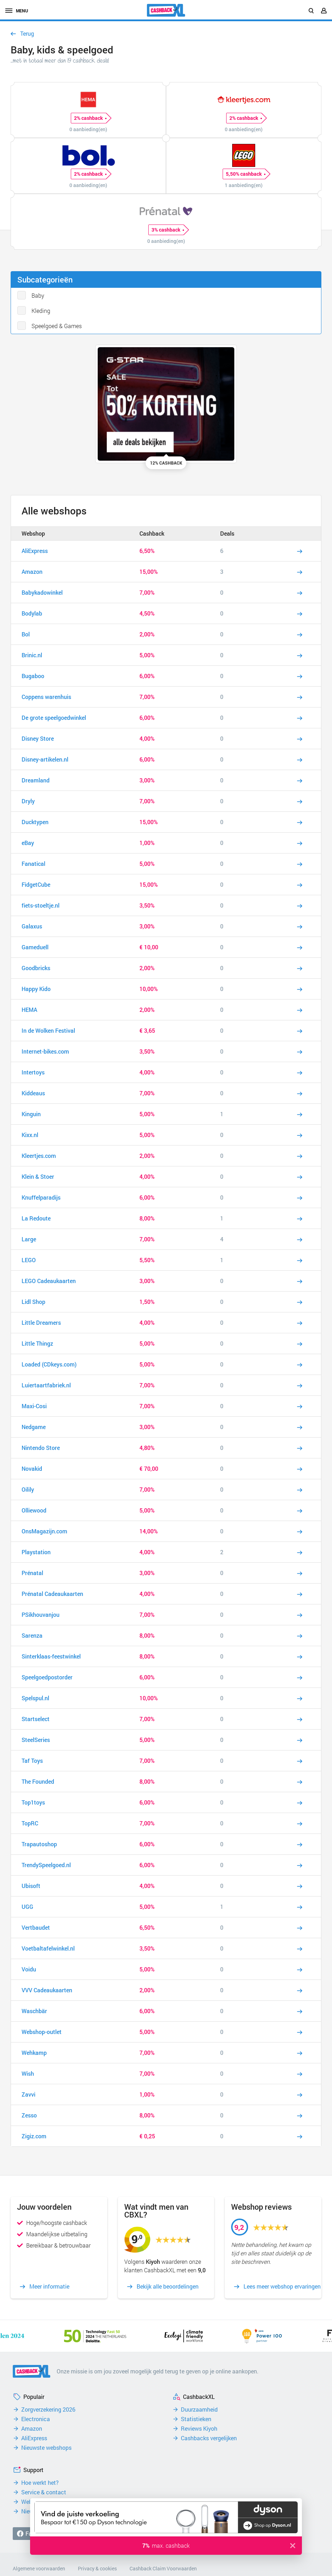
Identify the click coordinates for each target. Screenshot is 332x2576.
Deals (227, 533)
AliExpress (34, 2438)
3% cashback (167, 230)
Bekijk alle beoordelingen (168, 2286)
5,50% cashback (245, 174)
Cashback (151, 533)
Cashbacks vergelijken (209, 2438)
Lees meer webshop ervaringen (282, 2286)
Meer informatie (49, 2286)
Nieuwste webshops (46, 2447)
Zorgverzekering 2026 (48, 2409)
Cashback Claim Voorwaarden (163, 2568)
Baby (38, 295)
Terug (27, 33)
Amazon (31, 2428)
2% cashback (90, 118)
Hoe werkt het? (40, 2482)
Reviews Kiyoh (199, 2428)
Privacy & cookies (97, 2568)
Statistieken (196, 2419)
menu (16, 10)
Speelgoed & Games (57, 326)
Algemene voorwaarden (39, 2568)
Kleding (41, 310)
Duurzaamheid (199, 2409)
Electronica (35, 2419)
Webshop (33, 533)
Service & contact (43, 2492)
